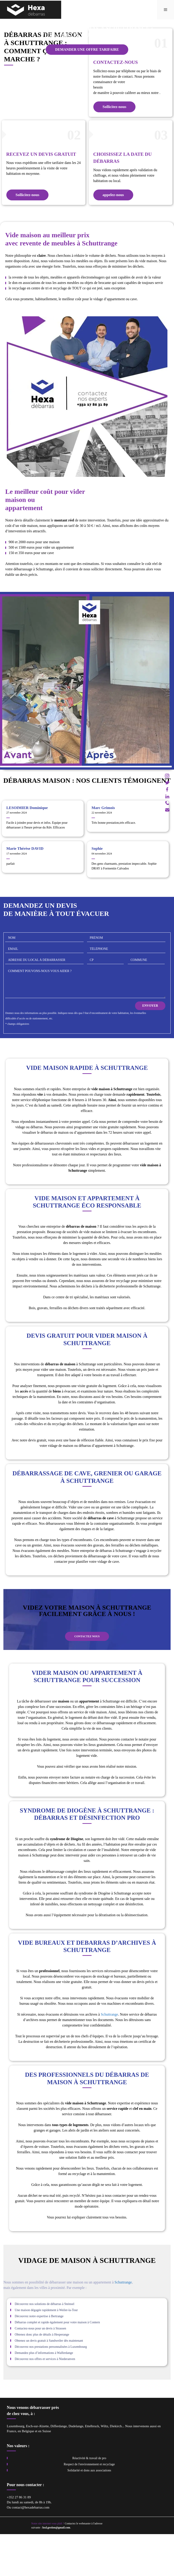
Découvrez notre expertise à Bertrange (39, 2358)
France (11, 2473)
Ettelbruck (92, 2468)
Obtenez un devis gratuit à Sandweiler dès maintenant (49, 2382)
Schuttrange (109, 2056)
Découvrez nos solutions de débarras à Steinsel (44, 2346)
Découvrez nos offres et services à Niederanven (45, 2401)
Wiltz (104, 2468)
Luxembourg (15, 2468)
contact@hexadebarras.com (30, 2549)
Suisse (46, 2473)
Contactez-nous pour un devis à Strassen (40, 2370)
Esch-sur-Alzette (37, 2468)
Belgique (28, 2473)
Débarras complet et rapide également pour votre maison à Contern (57, 2364)
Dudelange (75, 2468)
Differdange (59, 2468)
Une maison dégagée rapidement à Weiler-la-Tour (46, 2352)
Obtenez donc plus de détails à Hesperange (42, 2376)
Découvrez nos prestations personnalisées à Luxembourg (51, 2388)
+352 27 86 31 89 (19, 2539)
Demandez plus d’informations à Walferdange (44, 2394)
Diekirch (116, 2468)
